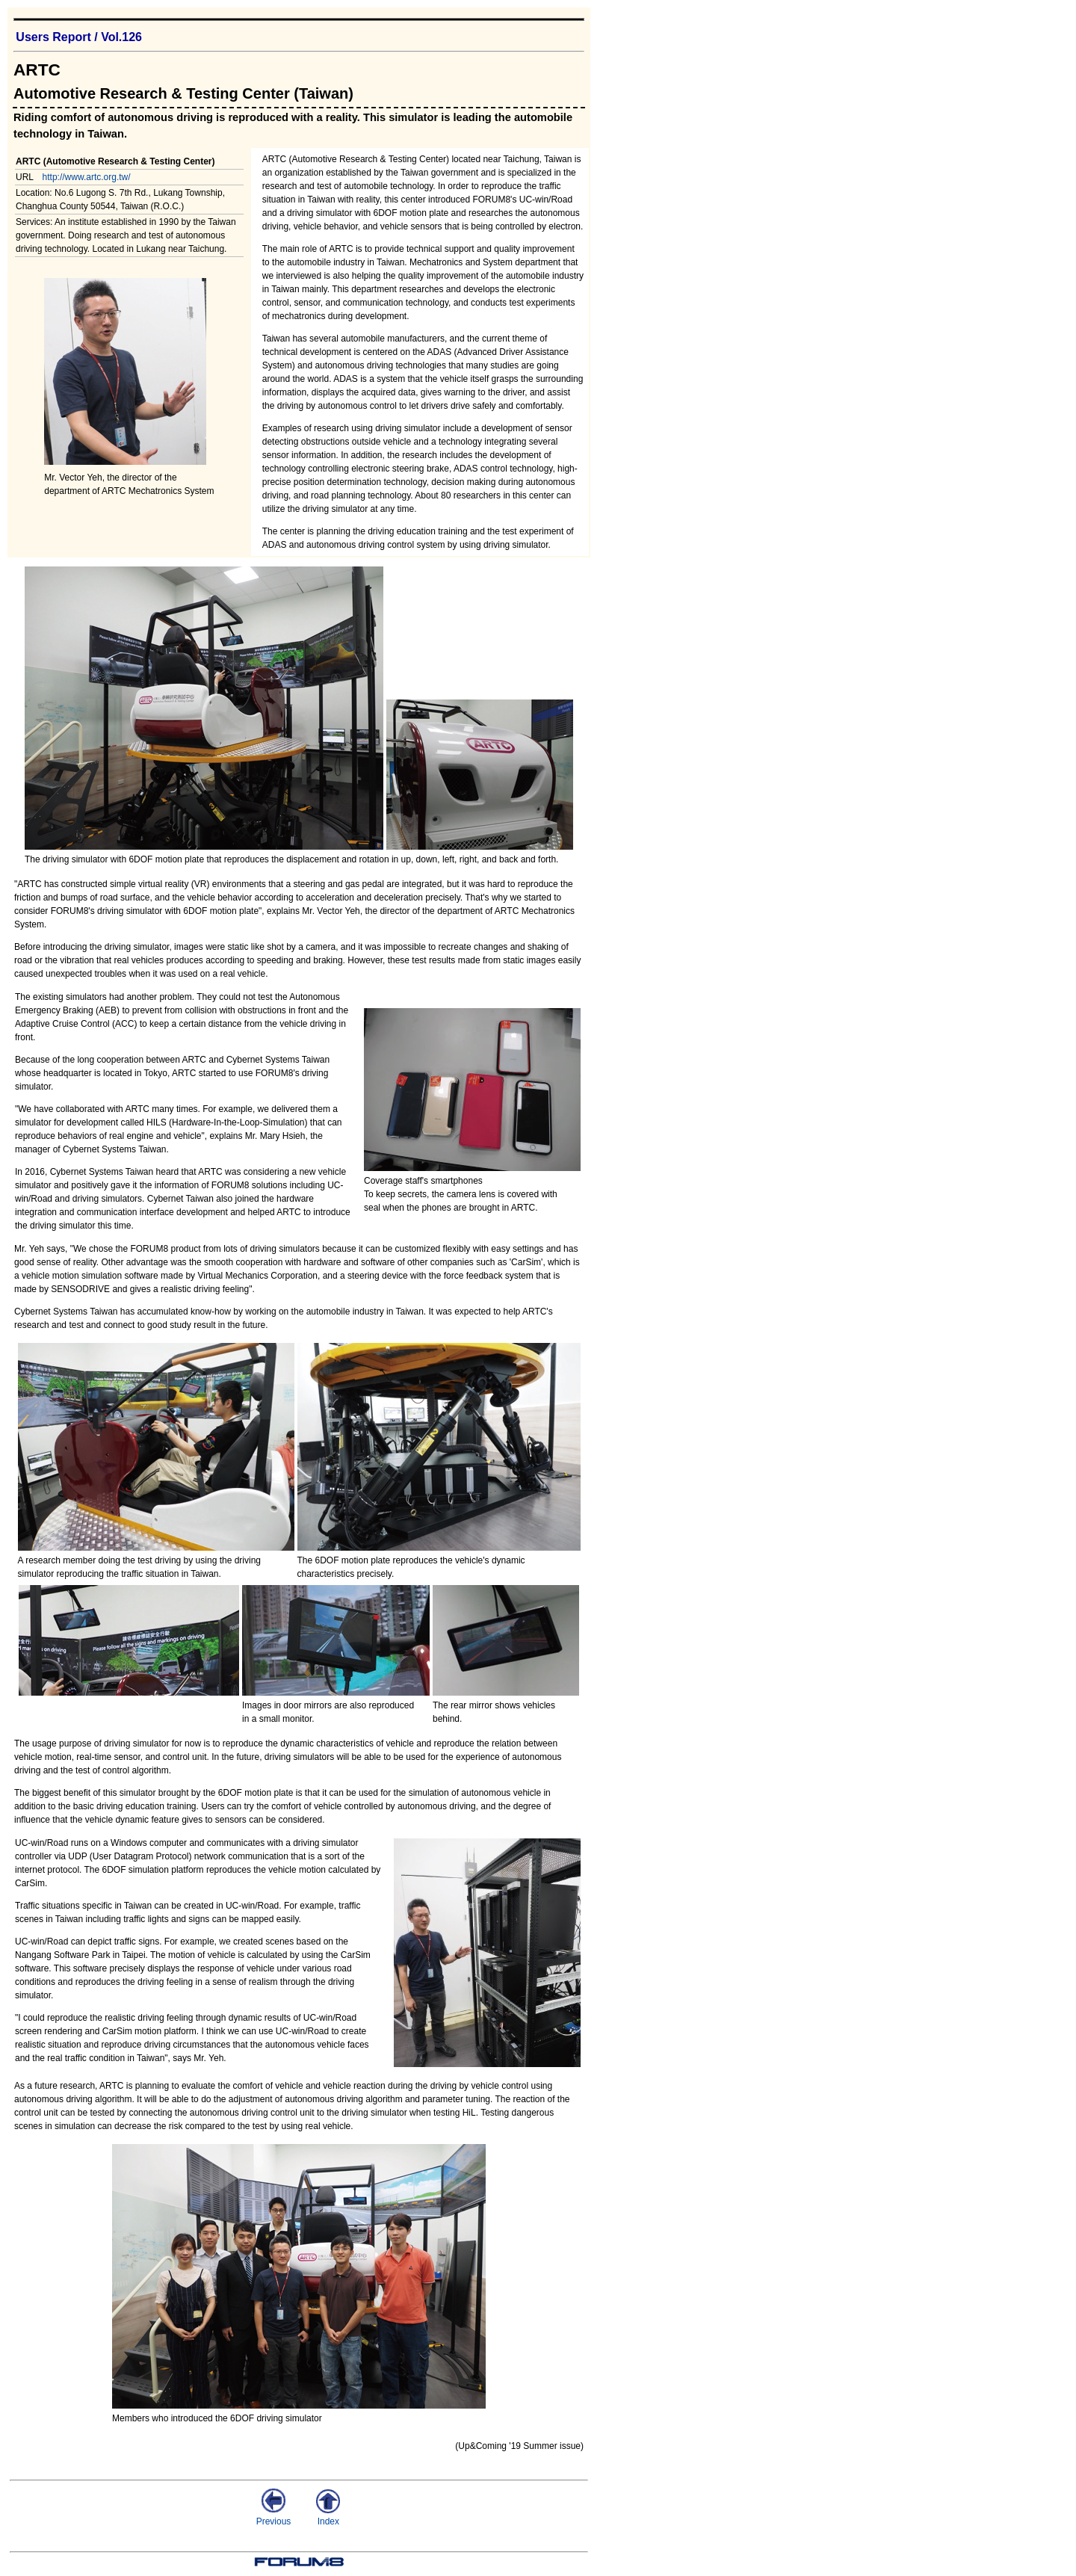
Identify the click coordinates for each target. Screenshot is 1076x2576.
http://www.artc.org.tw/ (87, 177)
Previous (273, 2516)
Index (328, 2516)
